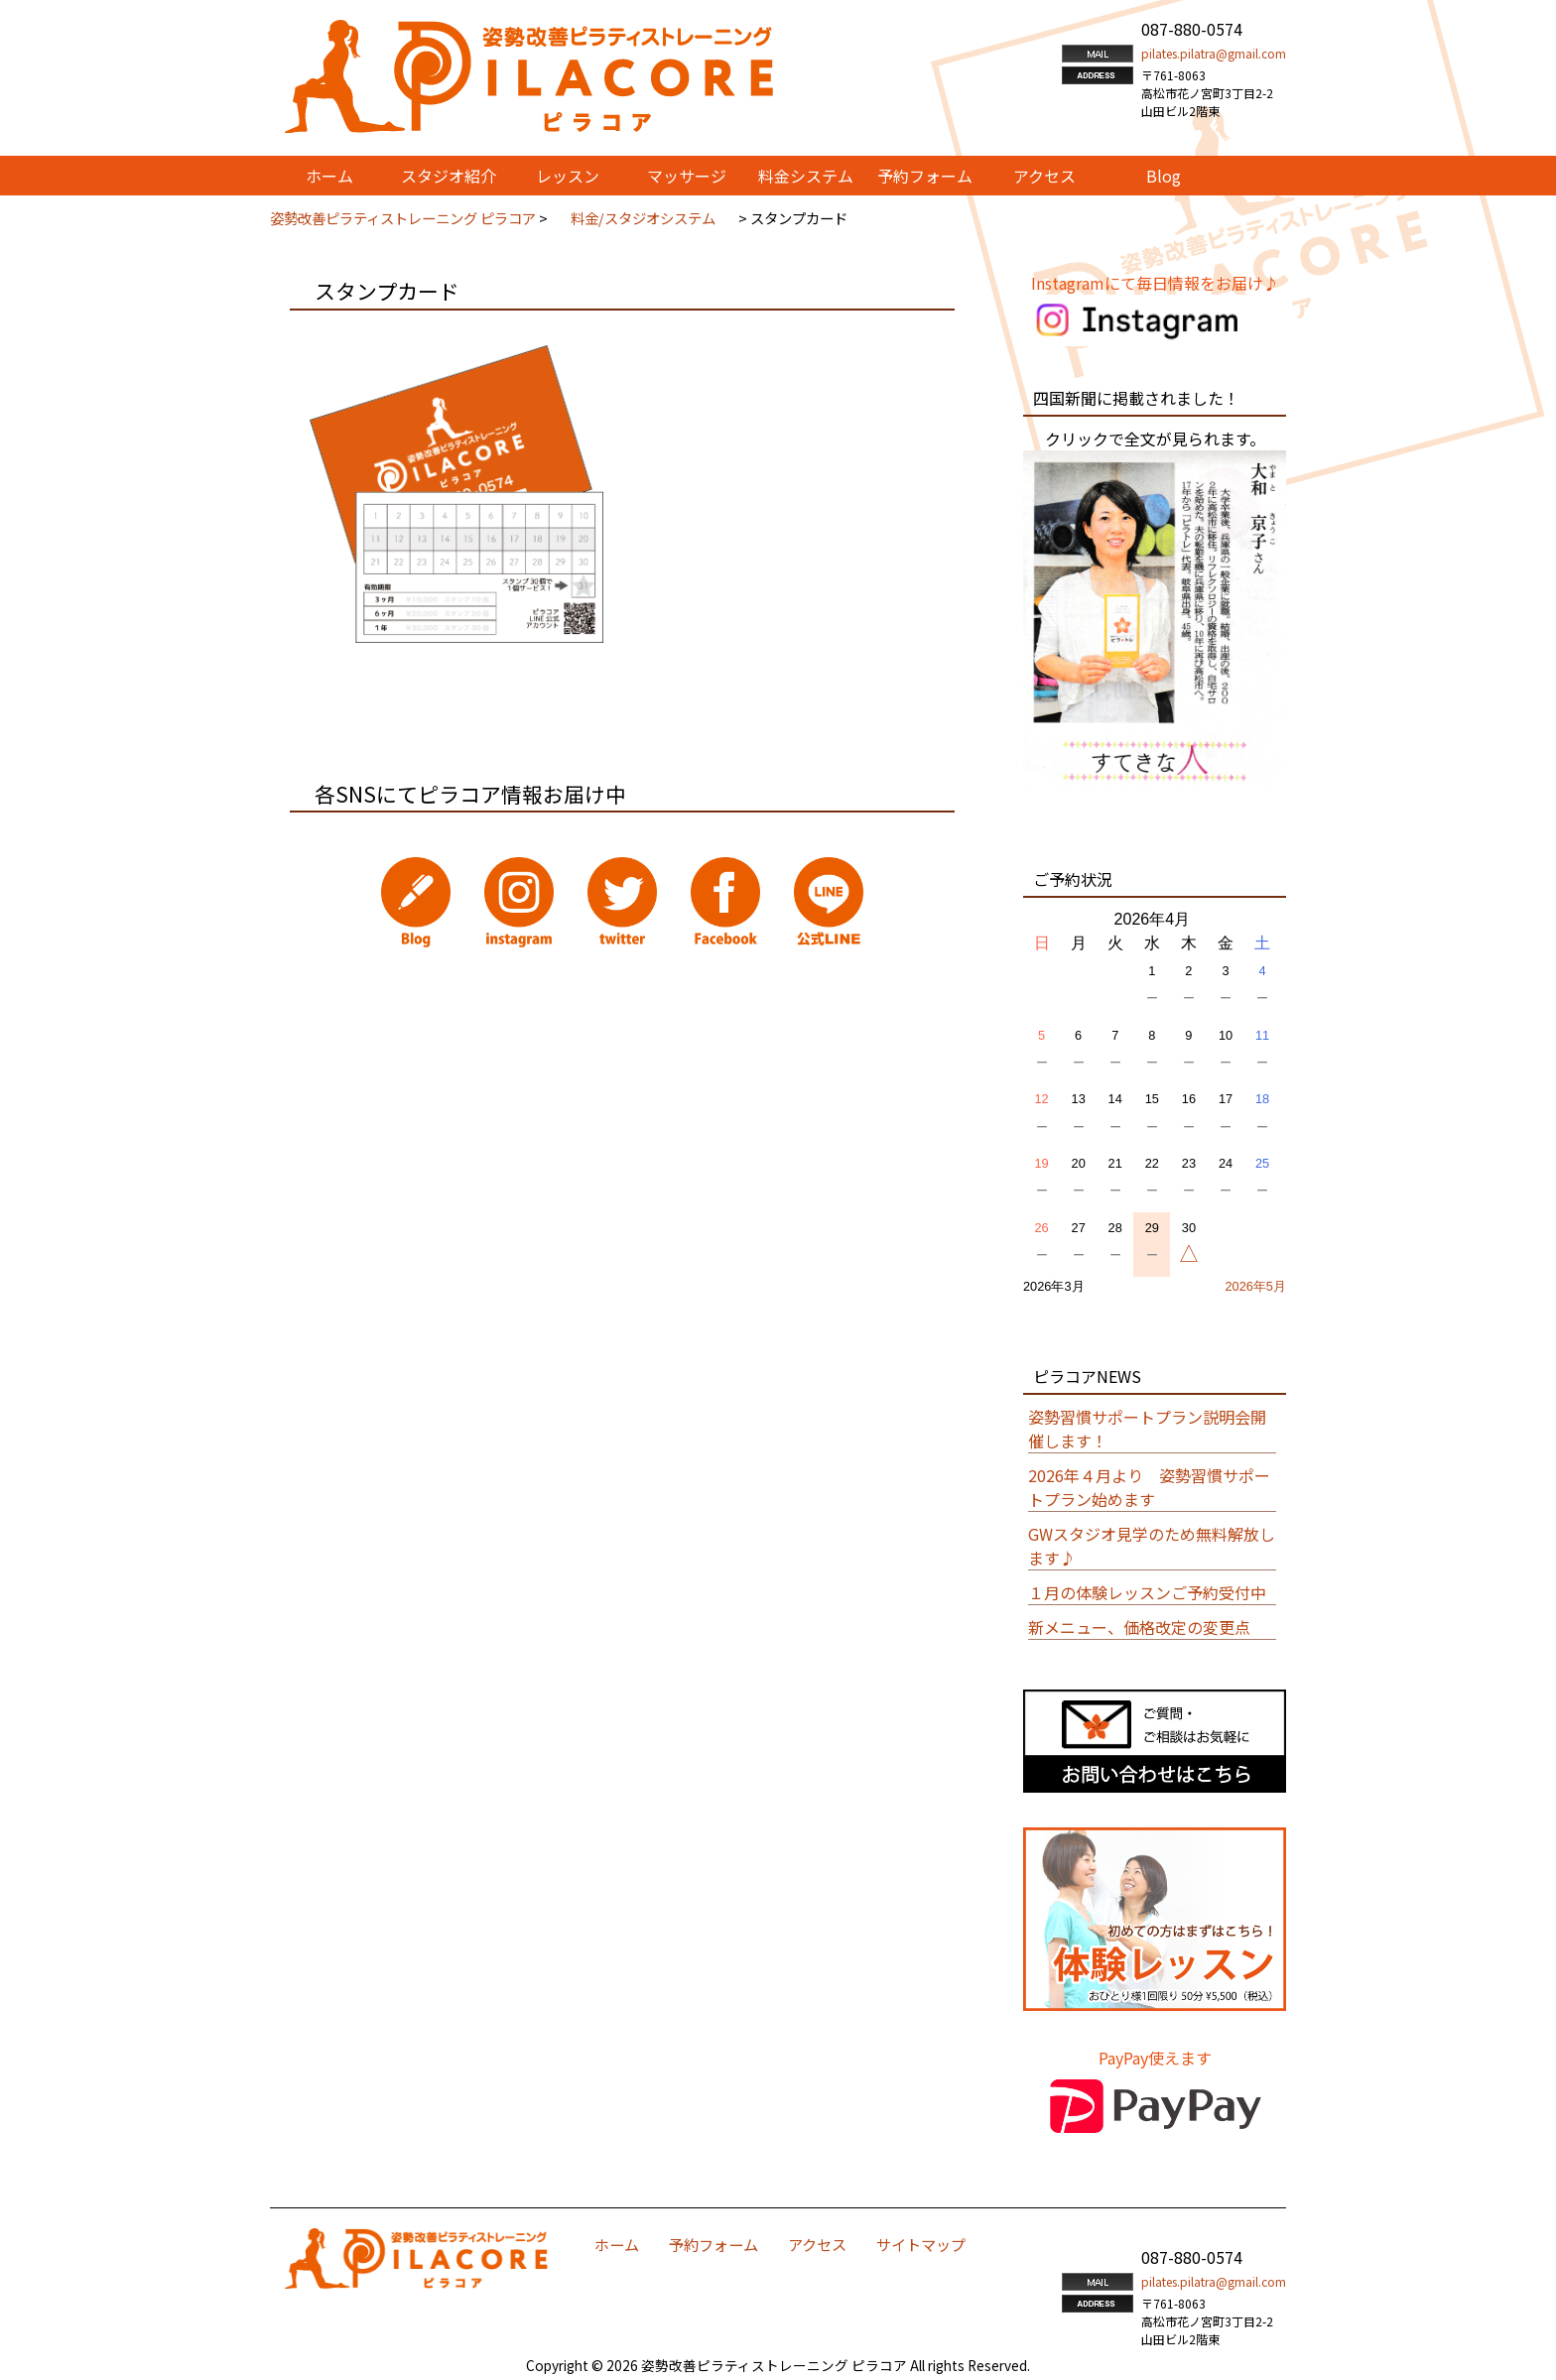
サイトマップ (921, 2244)
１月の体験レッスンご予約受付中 (1147, 1592)
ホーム (616, 2244)
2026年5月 (1255, 1286)
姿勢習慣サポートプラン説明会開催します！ (1147, 1428)
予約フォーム (713, 2244)
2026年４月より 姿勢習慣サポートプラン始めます (1149, 1487)
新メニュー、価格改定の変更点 (1139, 1627)
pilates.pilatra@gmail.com (1213, 53)
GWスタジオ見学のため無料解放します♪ (1151, 1545)
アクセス (817, 2244)
